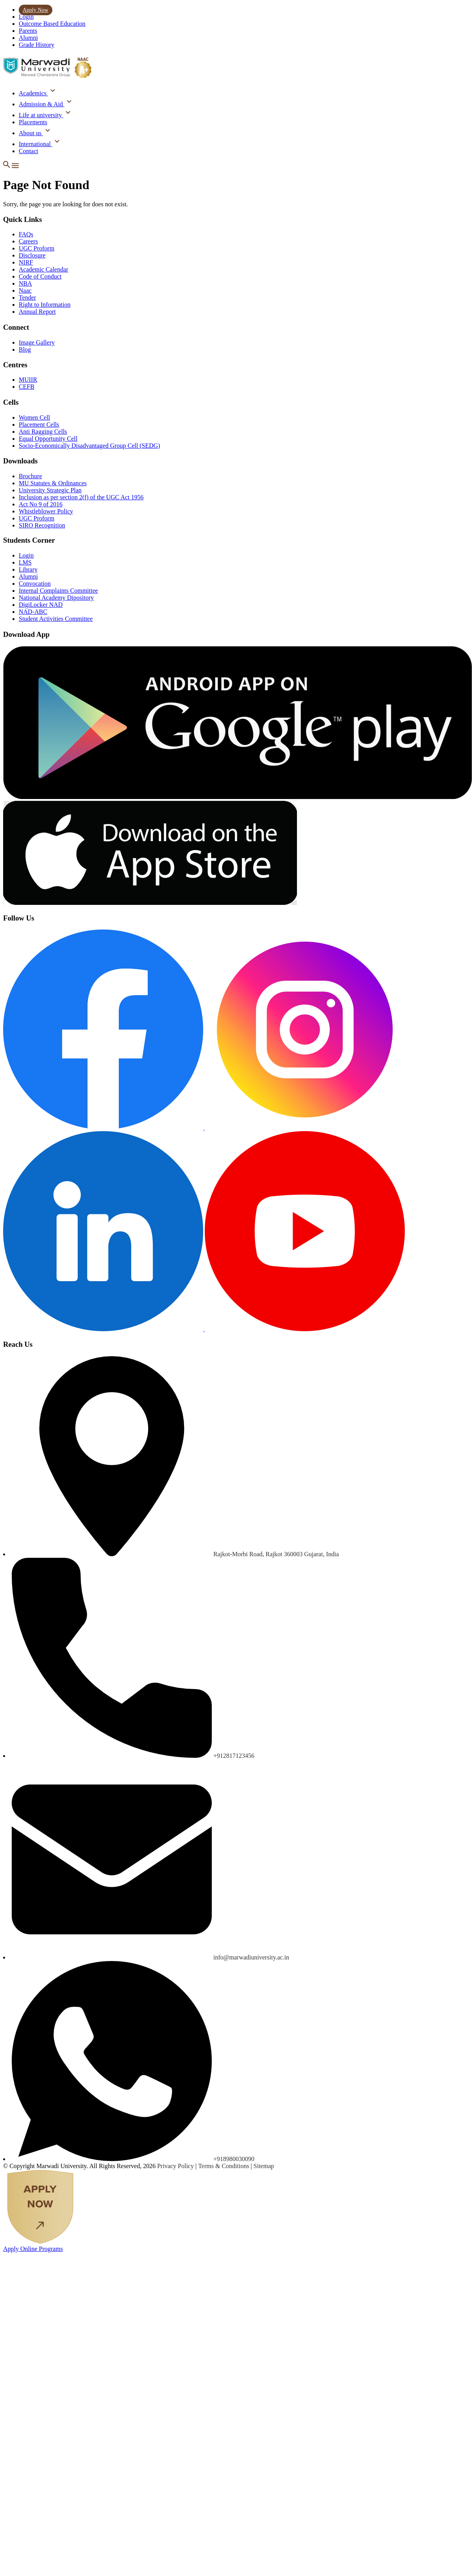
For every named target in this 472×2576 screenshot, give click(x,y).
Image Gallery (37, 342)
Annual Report (37, 311)
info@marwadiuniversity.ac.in (251, 1957)
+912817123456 (233, 1755)
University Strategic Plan (50, 490)
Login (26, 16)
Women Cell (34, 417)
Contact (28, 151)
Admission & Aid (41, 104)
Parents (28, 30)
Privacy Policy (176, 2166)
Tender (27, 297)
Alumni (28, 37)
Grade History (36, 44)
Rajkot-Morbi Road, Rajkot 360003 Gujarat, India (276, 1554)
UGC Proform (36, 248)
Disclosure (32, 255)
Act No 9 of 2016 (41, 504)
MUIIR (28, 379)
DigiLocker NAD (41, 604)
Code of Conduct (40, 276)
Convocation (35, 583)
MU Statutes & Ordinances (53, 483)
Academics (33, 93)
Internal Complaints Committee (58, 590)
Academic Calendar (43, 269)
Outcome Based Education (52, 23)
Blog (25, 349)
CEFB (26, 386)
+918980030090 (233, 2159)
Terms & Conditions (224, 2166)
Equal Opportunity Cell (48, 438)
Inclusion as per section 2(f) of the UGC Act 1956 (81, 497)
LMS (25, 562)
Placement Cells (39, 424)
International (35, 144)
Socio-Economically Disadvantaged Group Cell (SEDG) (89, 445)
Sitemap (264, 2166)
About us (31, 133)
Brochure (30, 476)
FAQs (26, 234)
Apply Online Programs (33, 2248)
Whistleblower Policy (46, 511)
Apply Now (35, 10)
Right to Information (44, 304)
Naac (25, 290)
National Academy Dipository (56, 597)
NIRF (26, 262)
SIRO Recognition (42, 525)
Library (28, 569)
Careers (28, 241)
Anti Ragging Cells (43, 431)
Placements (33, 122)
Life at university (41, 115)
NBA (25, 283)
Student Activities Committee (56, 618)
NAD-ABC (33, 611)
